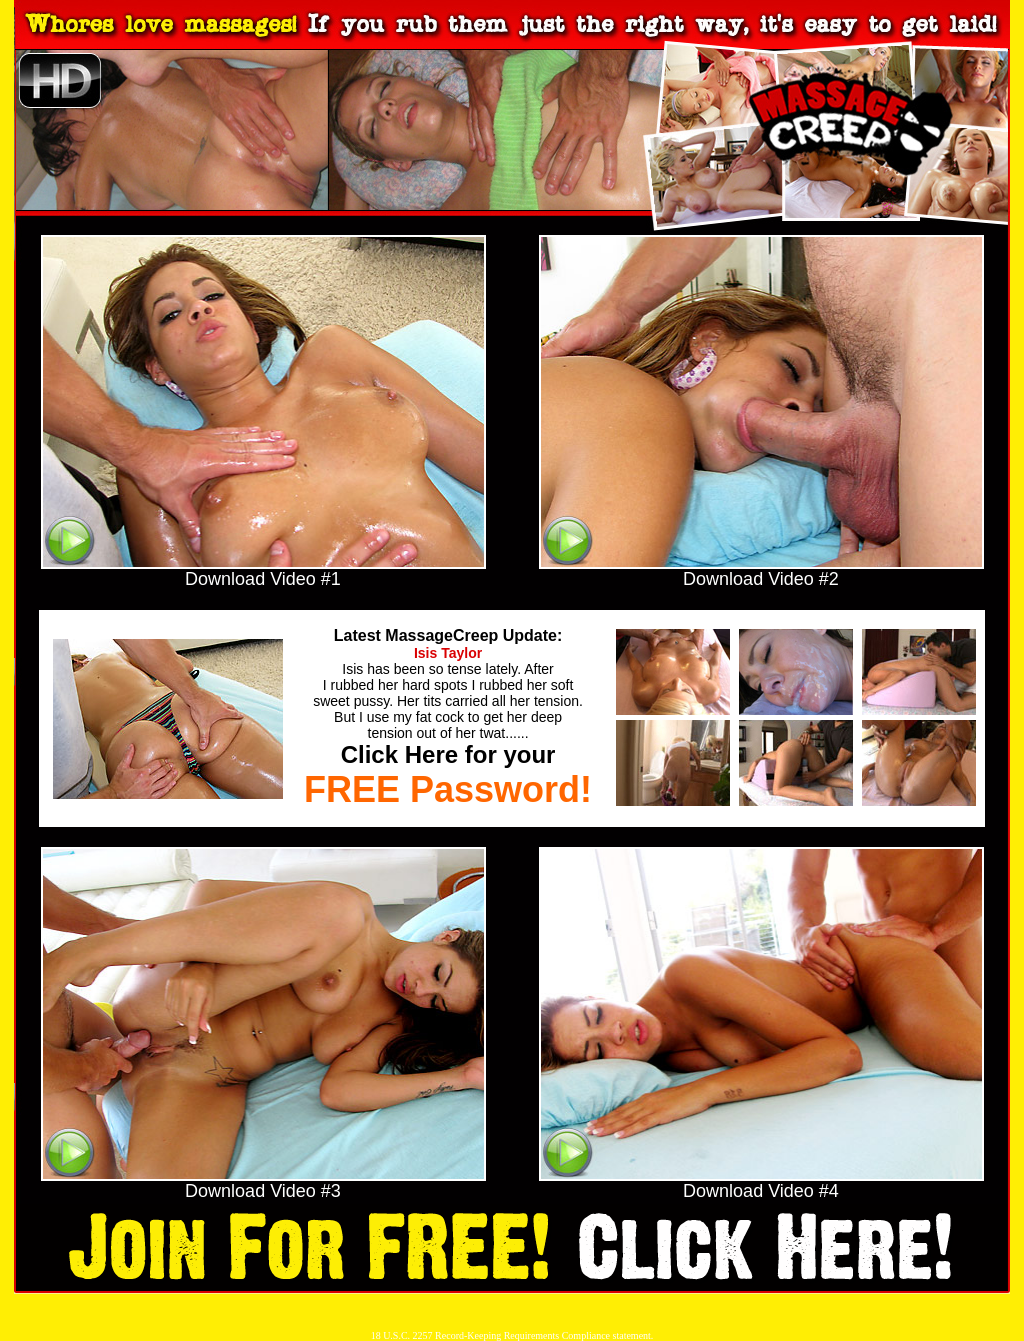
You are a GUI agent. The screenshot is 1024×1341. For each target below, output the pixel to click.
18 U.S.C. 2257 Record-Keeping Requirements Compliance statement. (512, 1335)
